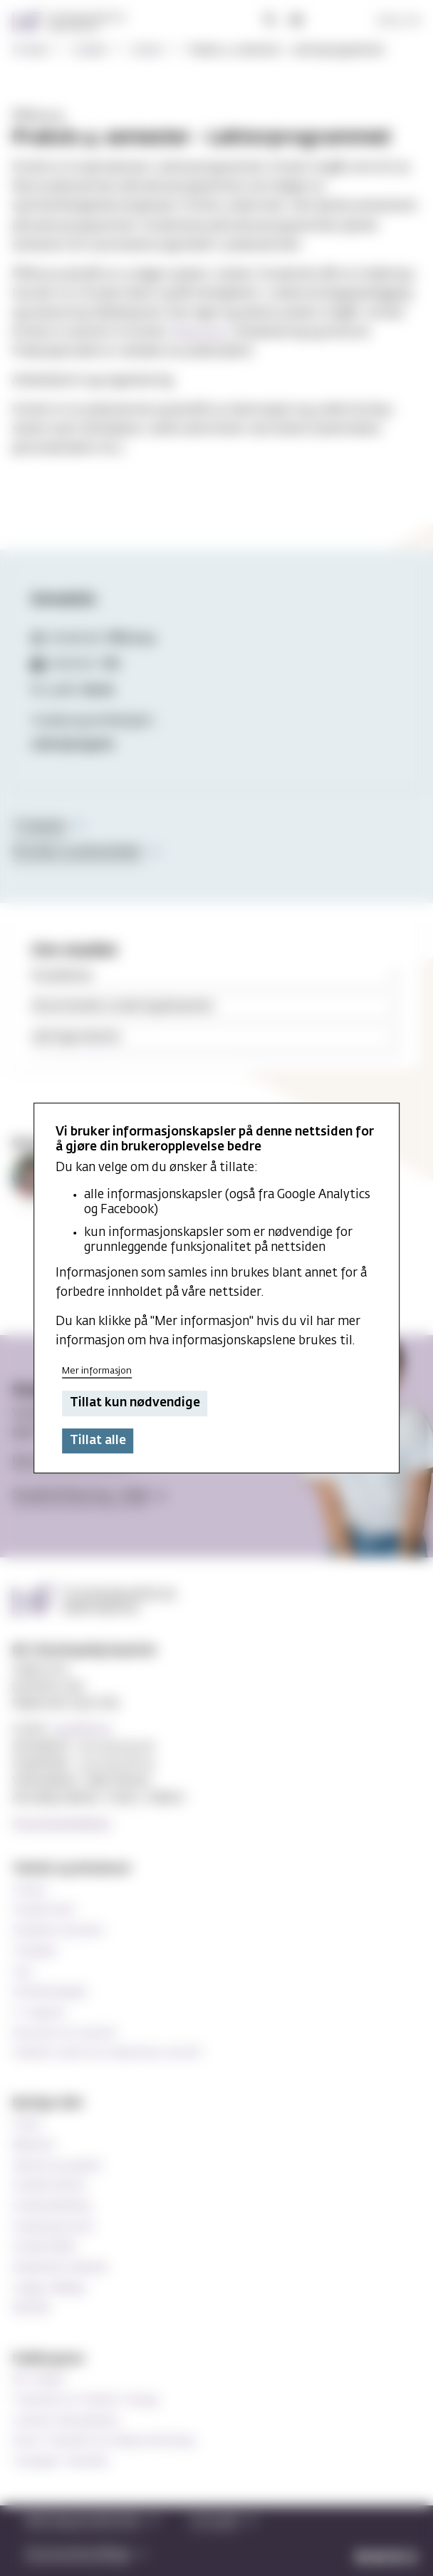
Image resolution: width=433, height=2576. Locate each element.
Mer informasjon (97, 1371)
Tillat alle (98, 1441)
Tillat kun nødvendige (135, 1404)
